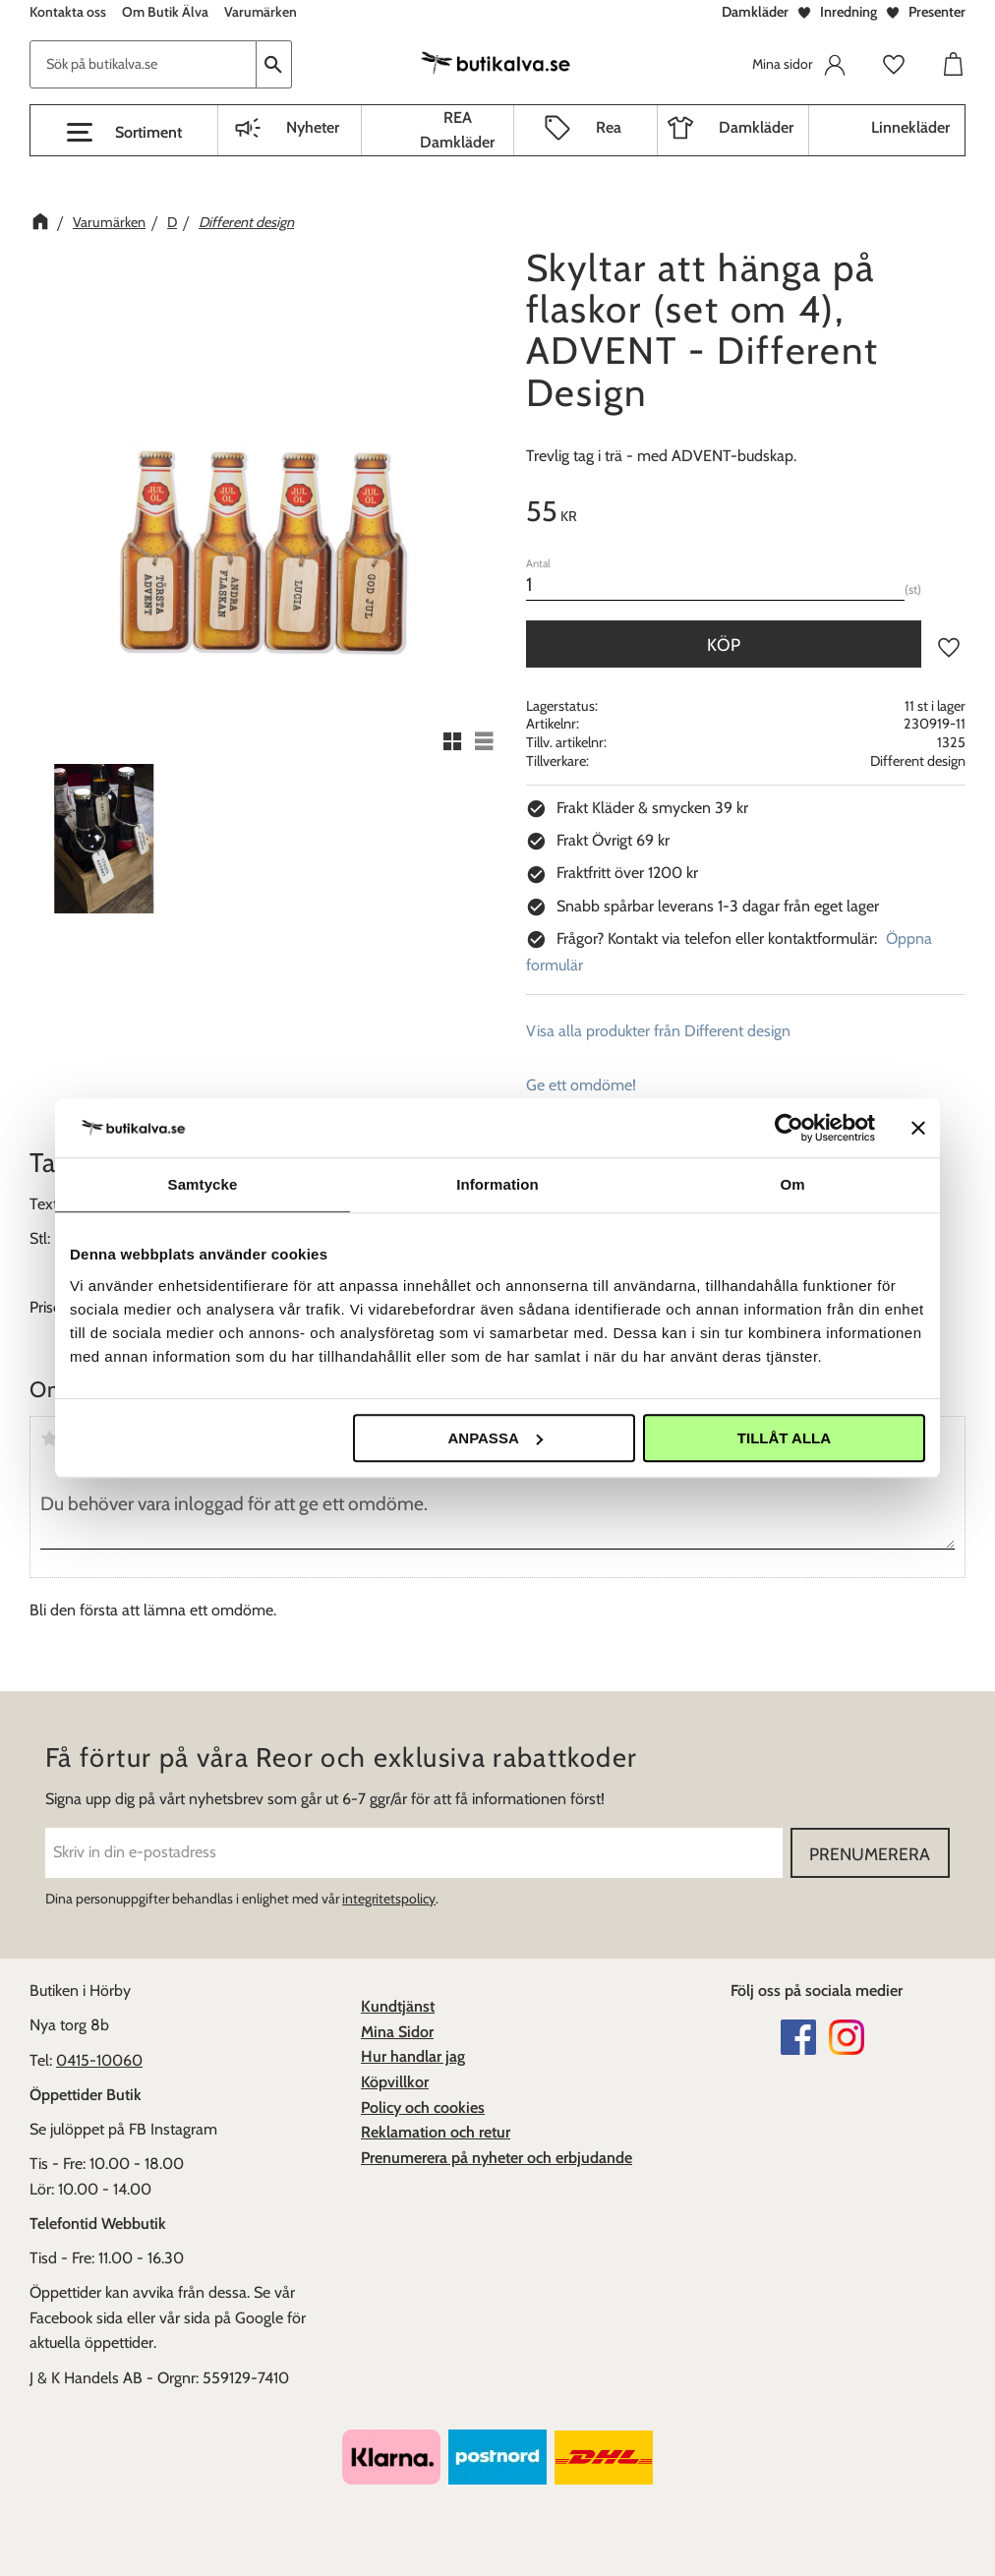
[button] (123, 132)
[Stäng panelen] (918, 1128)
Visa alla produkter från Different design (658, 1031)
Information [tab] (497, 1184)
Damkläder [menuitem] (756, 127)
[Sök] (274, 64)
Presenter (937, 12)
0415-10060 (99, 2060)
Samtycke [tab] (203, 1184)
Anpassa (494, 1438)
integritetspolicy (389, 1898)
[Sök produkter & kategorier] (143, 64)
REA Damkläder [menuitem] (457, 130)
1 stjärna (49, 1438)
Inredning (848, 12)
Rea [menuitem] (608, 127)
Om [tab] (792, 1184)
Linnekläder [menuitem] (910, 127)
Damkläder (755, 12)
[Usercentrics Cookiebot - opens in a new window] (789, 1127)
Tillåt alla (784, 1438)
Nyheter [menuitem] (312, 127)
